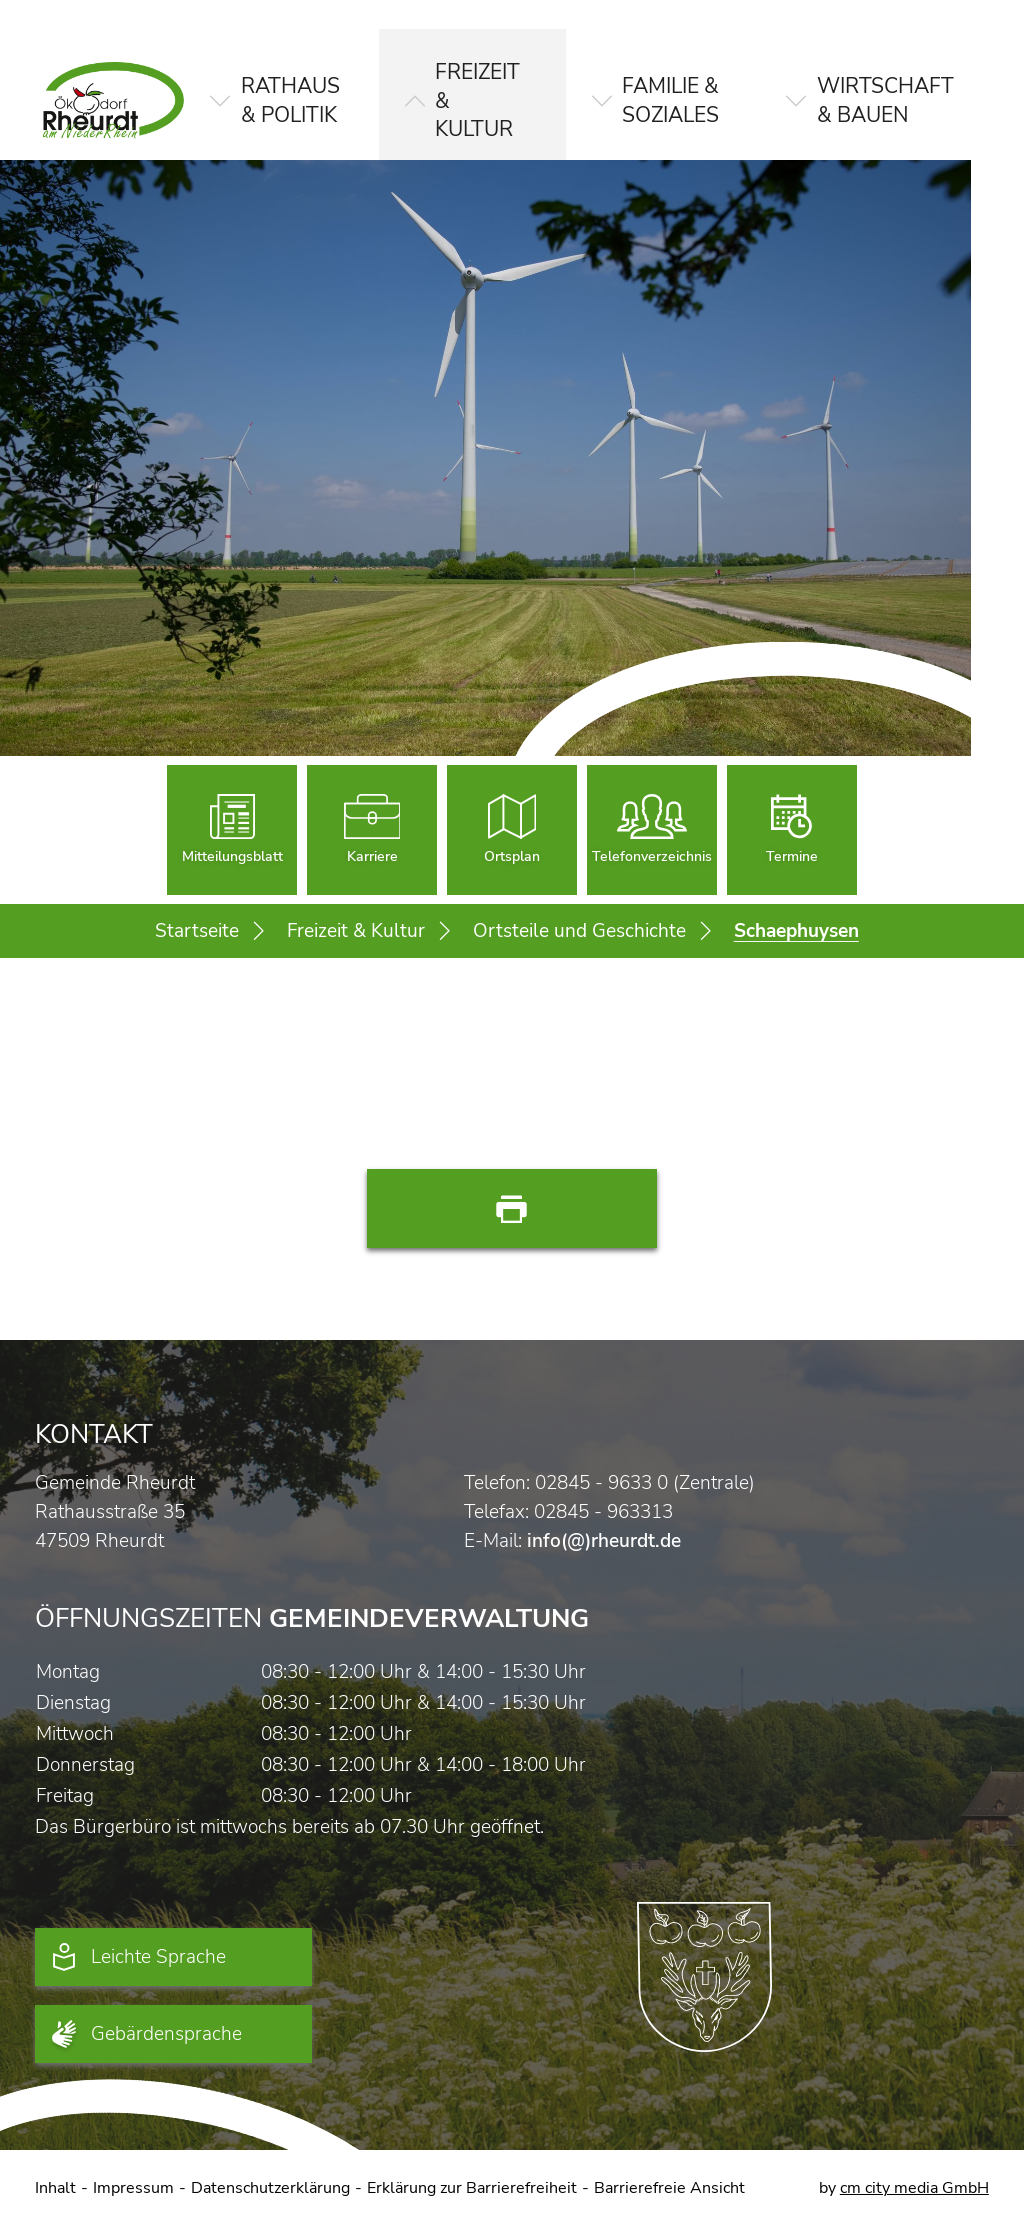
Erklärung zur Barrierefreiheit (472, 2188)
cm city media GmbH (914, 2188)
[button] (277, 86)
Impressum (133, 2188)
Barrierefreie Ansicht (669, 2188)
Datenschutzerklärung (270, 2188)
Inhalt (55, 2188)
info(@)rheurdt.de (604, 1540)
